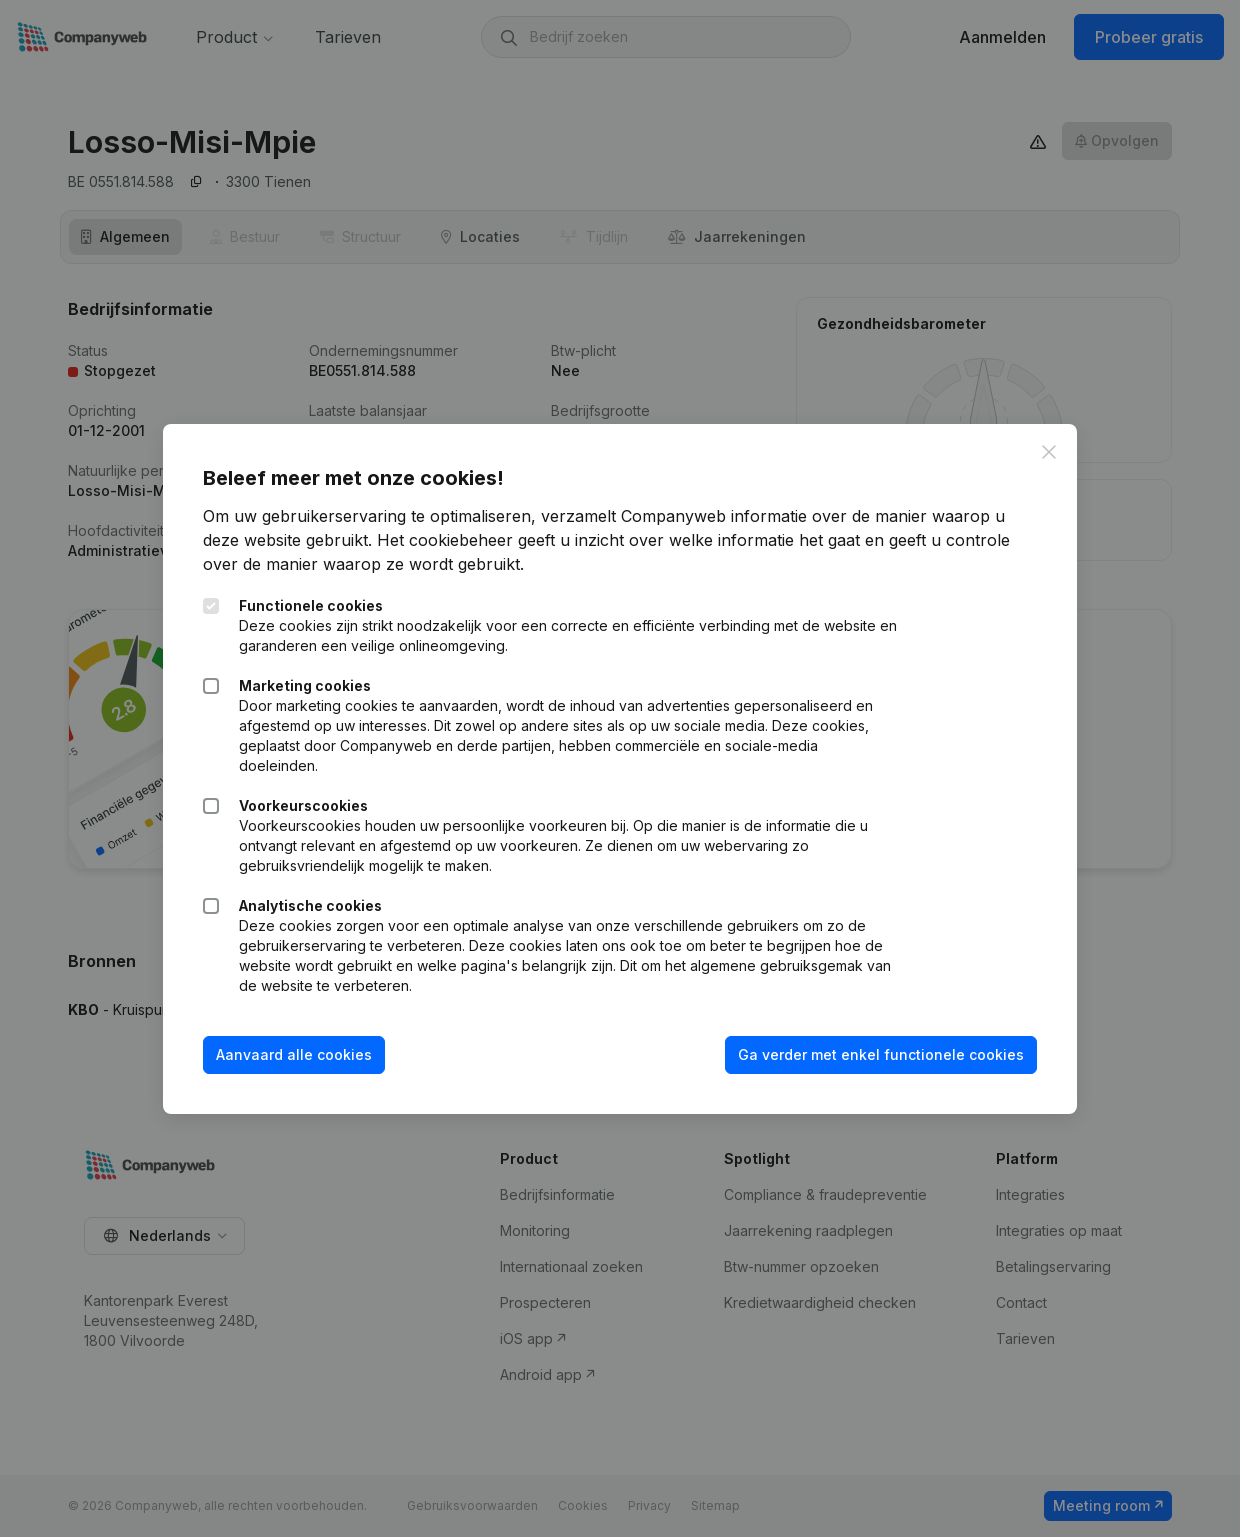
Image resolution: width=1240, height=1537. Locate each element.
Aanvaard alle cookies (294, 1054)
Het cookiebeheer (445, 540)
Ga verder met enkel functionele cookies (881, 1054)
